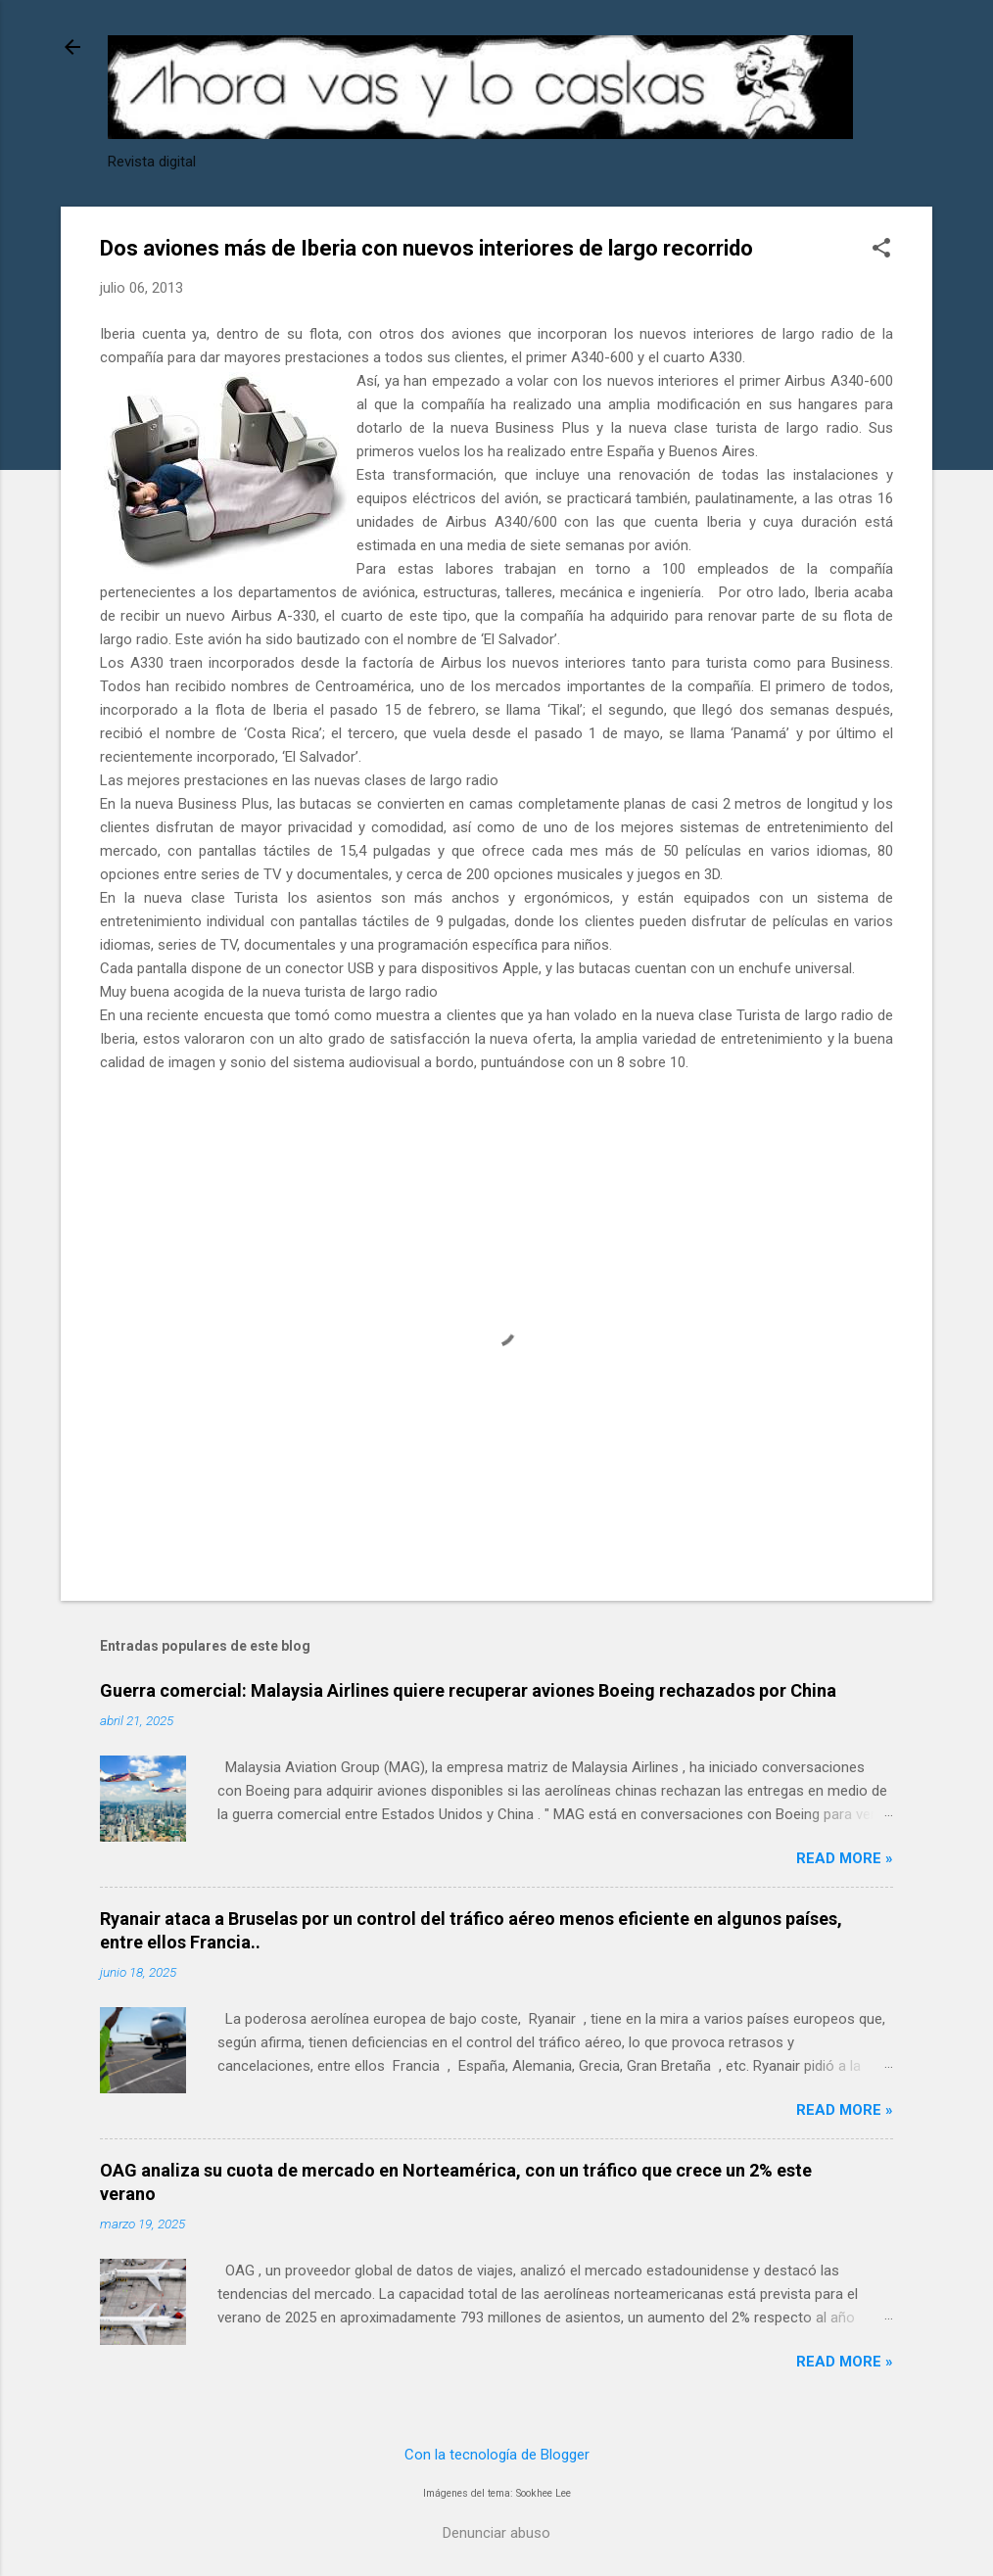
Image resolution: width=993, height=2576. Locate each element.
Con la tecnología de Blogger (497, 2454)
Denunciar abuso (496, 2533)
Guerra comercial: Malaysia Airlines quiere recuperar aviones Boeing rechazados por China (468, 1690)
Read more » (844, 1858)
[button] (881, 249)
